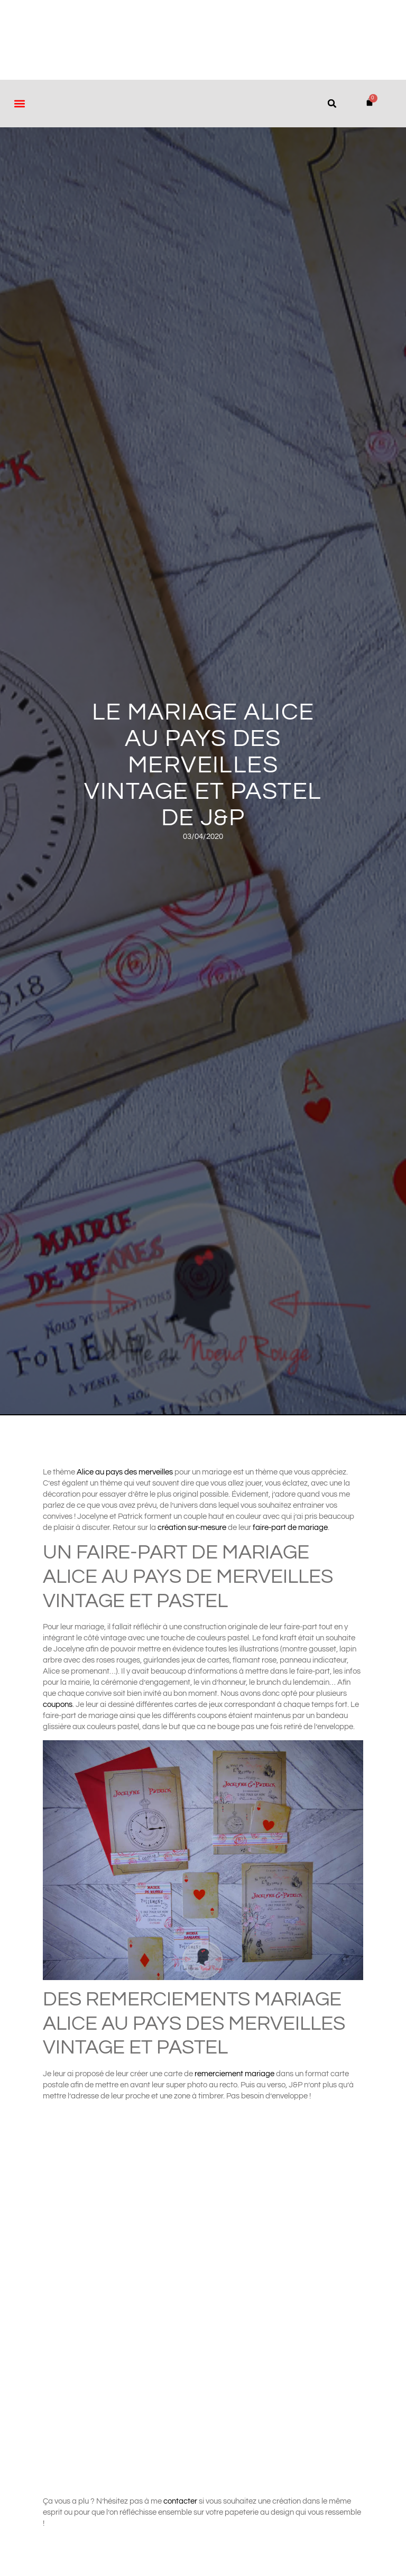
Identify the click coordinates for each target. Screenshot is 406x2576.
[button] (19, 103)
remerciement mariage (234, 2074)
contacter (181, 2501)
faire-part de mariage (290, 1528)
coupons (57, 1705)
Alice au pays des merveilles (125, 1472)
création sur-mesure (192, 1528)
